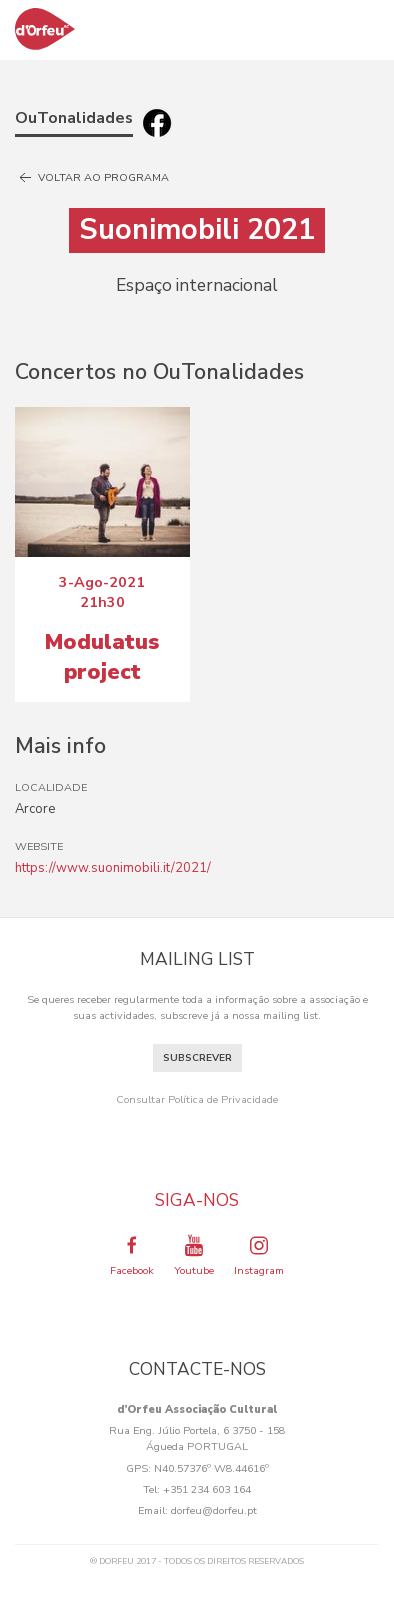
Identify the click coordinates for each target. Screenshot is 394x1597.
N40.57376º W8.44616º (211, 1468)
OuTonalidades (74, 118)
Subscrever (197, 1058)
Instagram (259, 1255)
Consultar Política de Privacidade (197, 1099)
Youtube (194, 1255)
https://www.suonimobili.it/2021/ (113, 868)
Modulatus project (102, 657)
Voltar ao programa (92, 178)
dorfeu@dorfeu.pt (214, 1510)
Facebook (132, 1255)
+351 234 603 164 (207, 1489)
